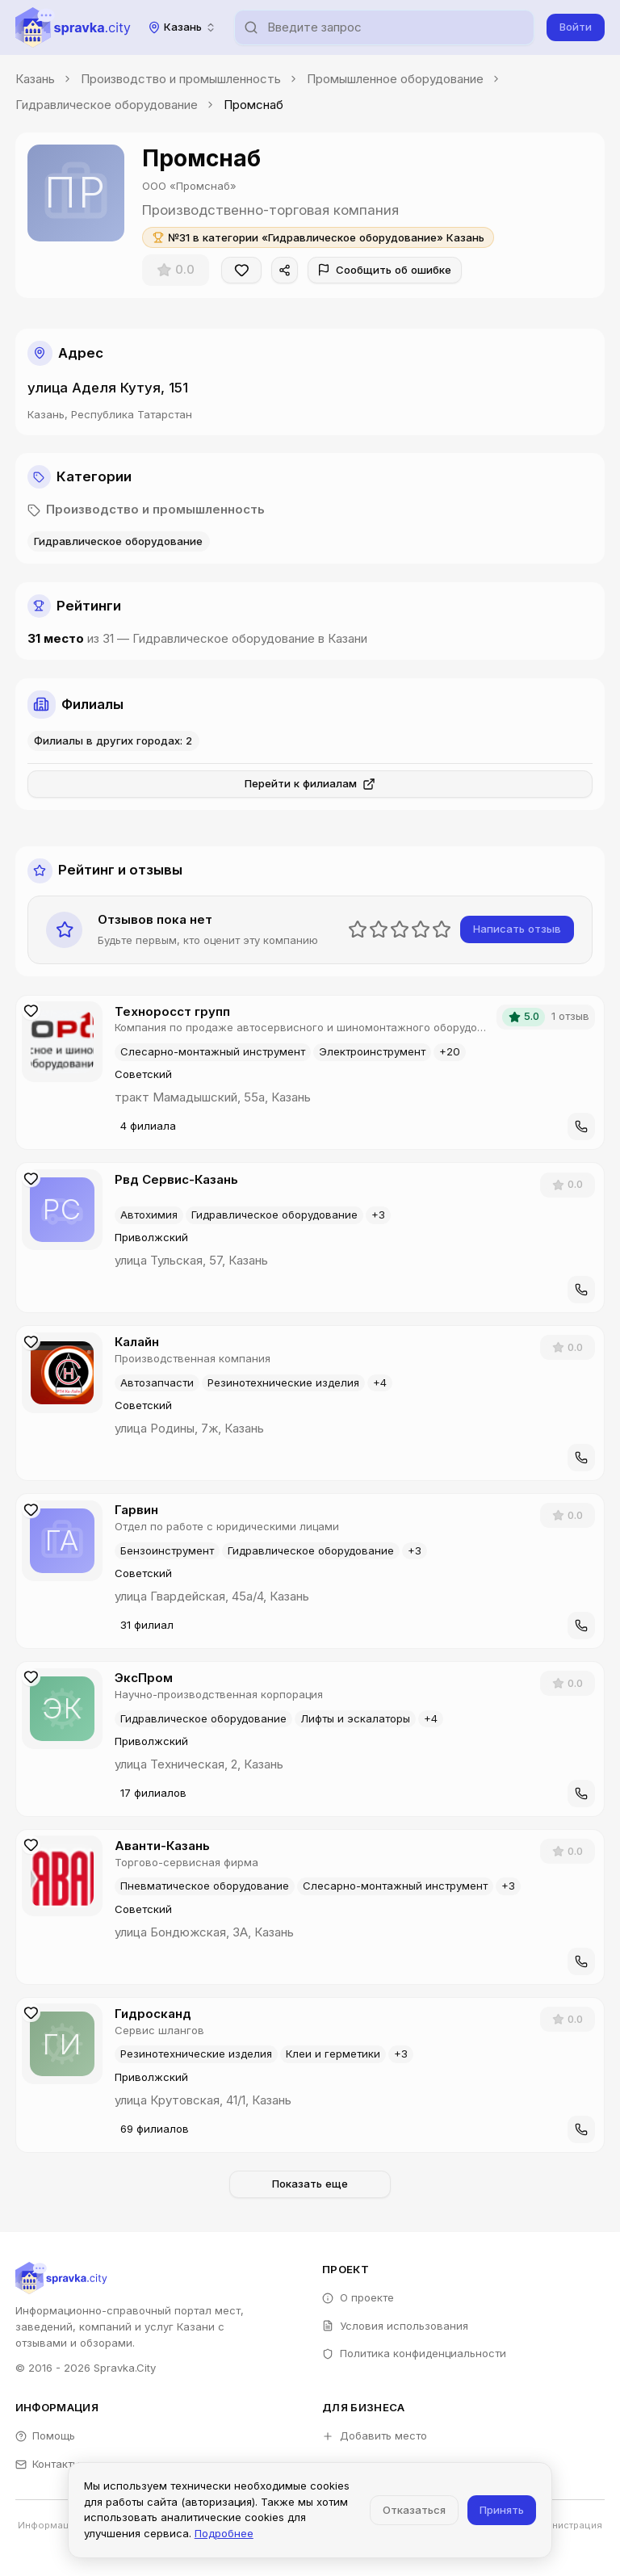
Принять (502, 2509)
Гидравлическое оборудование (106, 104)
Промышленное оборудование (395, 78)
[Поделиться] (285, 270)
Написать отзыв (517, 928)
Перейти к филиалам (310, 784)
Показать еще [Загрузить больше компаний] (310, 2183)
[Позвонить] (581, 1126)
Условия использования (395, 2325)
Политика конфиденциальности (414, 2353)
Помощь (45, 2435)
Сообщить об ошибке (384, 270)
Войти (575, 26)
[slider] (399, 929)
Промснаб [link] (253, 104)
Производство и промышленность (181, 78)
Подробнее (224, 2533)
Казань (35, 78)
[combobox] (182, 27)
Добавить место (374, 2435)
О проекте (358, 2297)
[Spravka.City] (73, 27)
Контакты (48, 2463)
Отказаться (414, 2509)
